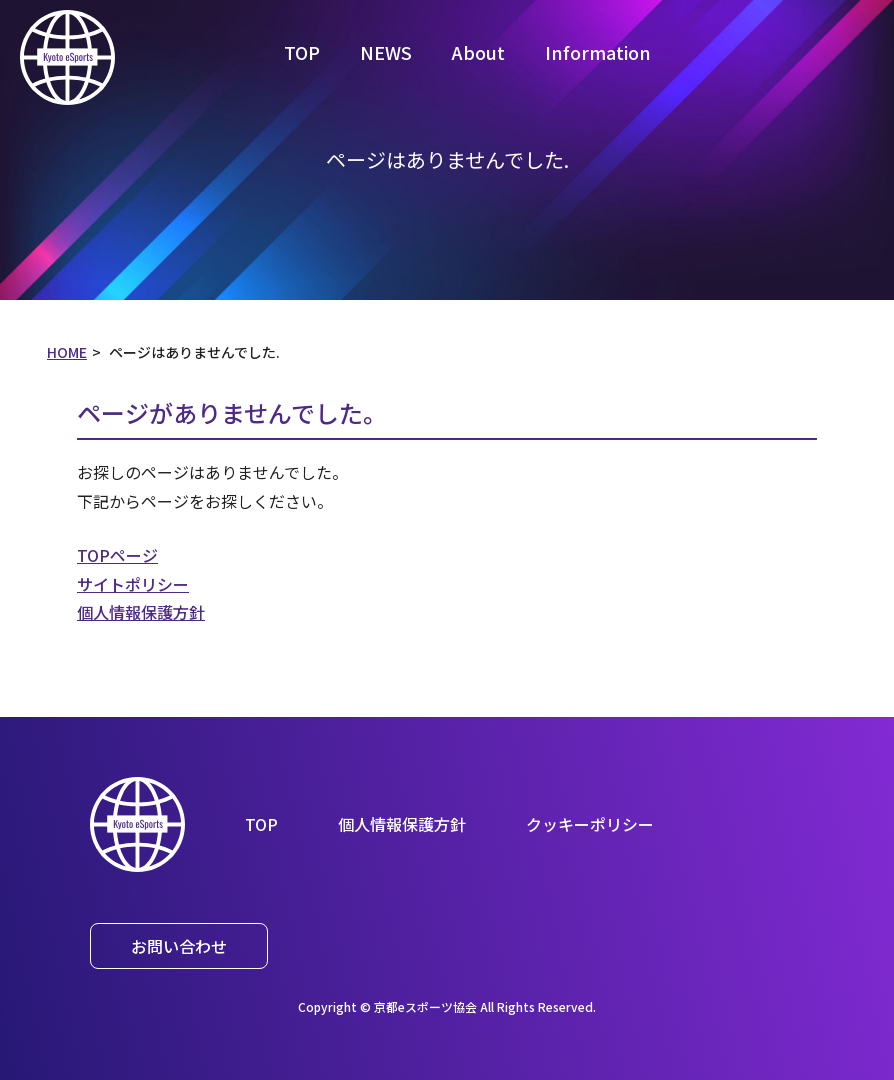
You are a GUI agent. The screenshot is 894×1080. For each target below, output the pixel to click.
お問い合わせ (179, 946)
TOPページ (117, 555)
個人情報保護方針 (141, 612)
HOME (67, 352)
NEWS (386, 52)
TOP (302, 52)
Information (598, 52)
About (478, 52)
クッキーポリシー (590, 824)
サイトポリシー (133, 584)
